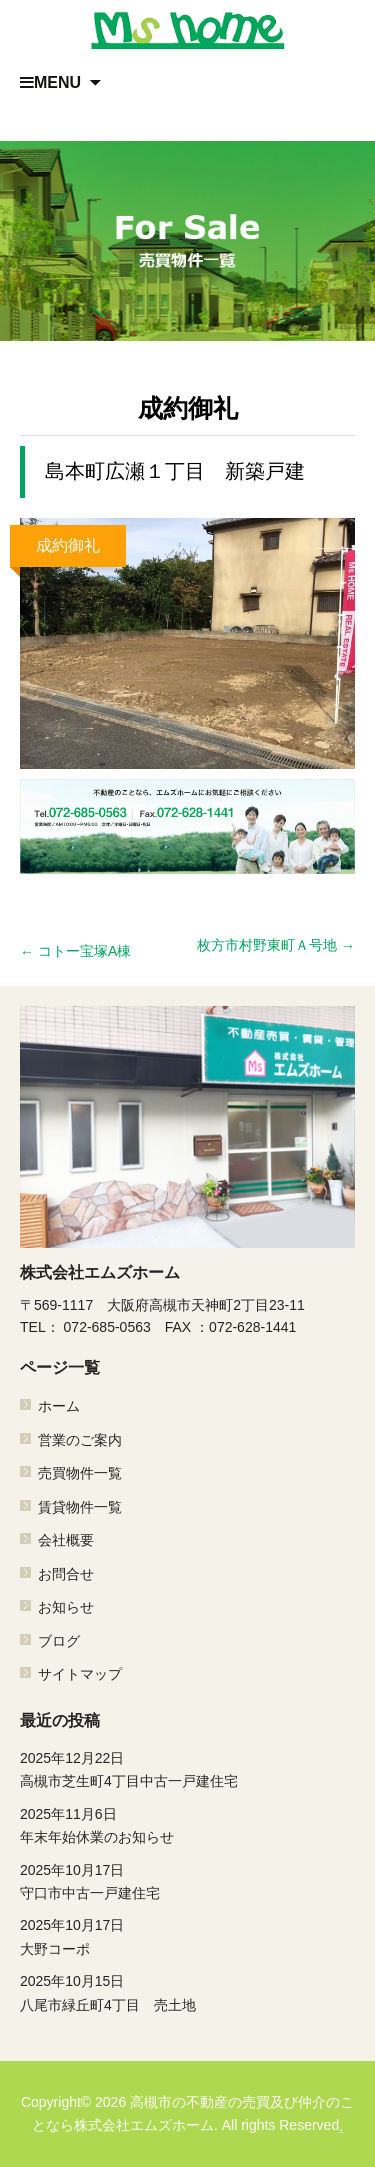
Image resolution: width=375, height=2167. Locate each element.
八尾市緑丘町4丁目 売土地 (187, 1991)
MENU (50, 82)
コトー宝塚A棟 (75, 951)
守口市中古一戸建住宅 (187, 1880)
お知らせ (66, 1607)
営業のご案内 (80, 1440)
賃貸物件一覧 (80, 1507)
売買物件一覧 (80, 1474)
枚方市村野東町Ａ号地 (276, 945)
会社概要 (66, 1540)
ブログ (59, 1641)
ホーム (59, 1407)
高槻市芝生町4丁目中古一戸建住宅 (187, 1768)
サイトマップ (80, 1674)
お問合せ (66, 1574)
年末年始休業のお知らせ (187, 1824)
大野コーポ (187, 1935)
